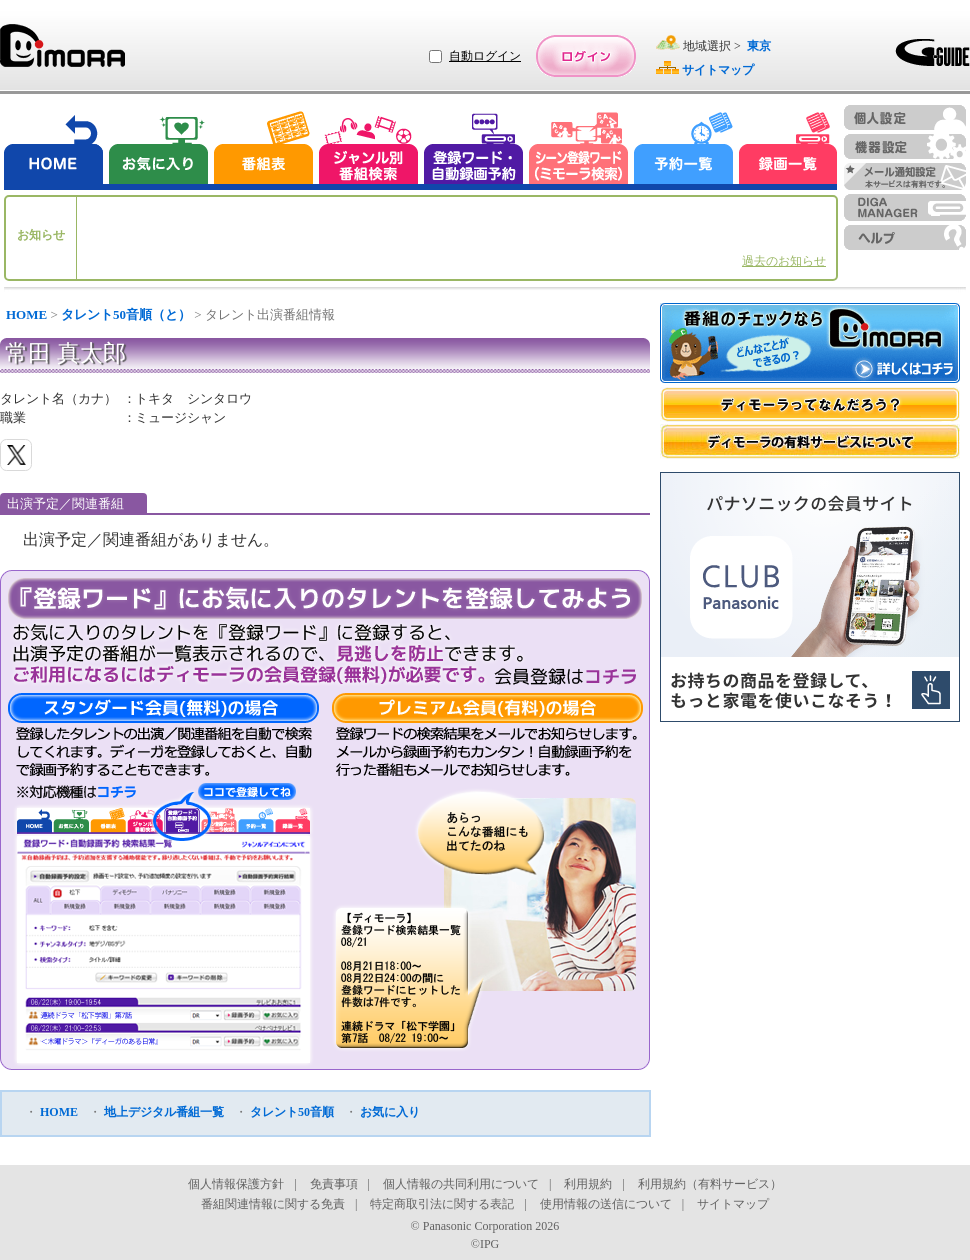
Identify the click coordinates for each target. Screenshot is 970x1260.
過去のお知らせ (784, 261)
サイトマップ (733, 1204)
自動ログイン (485, 56)
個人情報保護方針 (236, 1184)
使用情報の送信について (606, 1204)
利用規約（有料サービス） (710, 1184)
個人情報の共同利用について (461, 1184)
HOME (26, 314)
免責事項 (334, 1184)
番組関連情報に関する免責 (273, 1204)
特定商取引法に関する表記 (442, 1204)
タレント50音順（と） (126, 314)
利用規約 (588, 1184)
